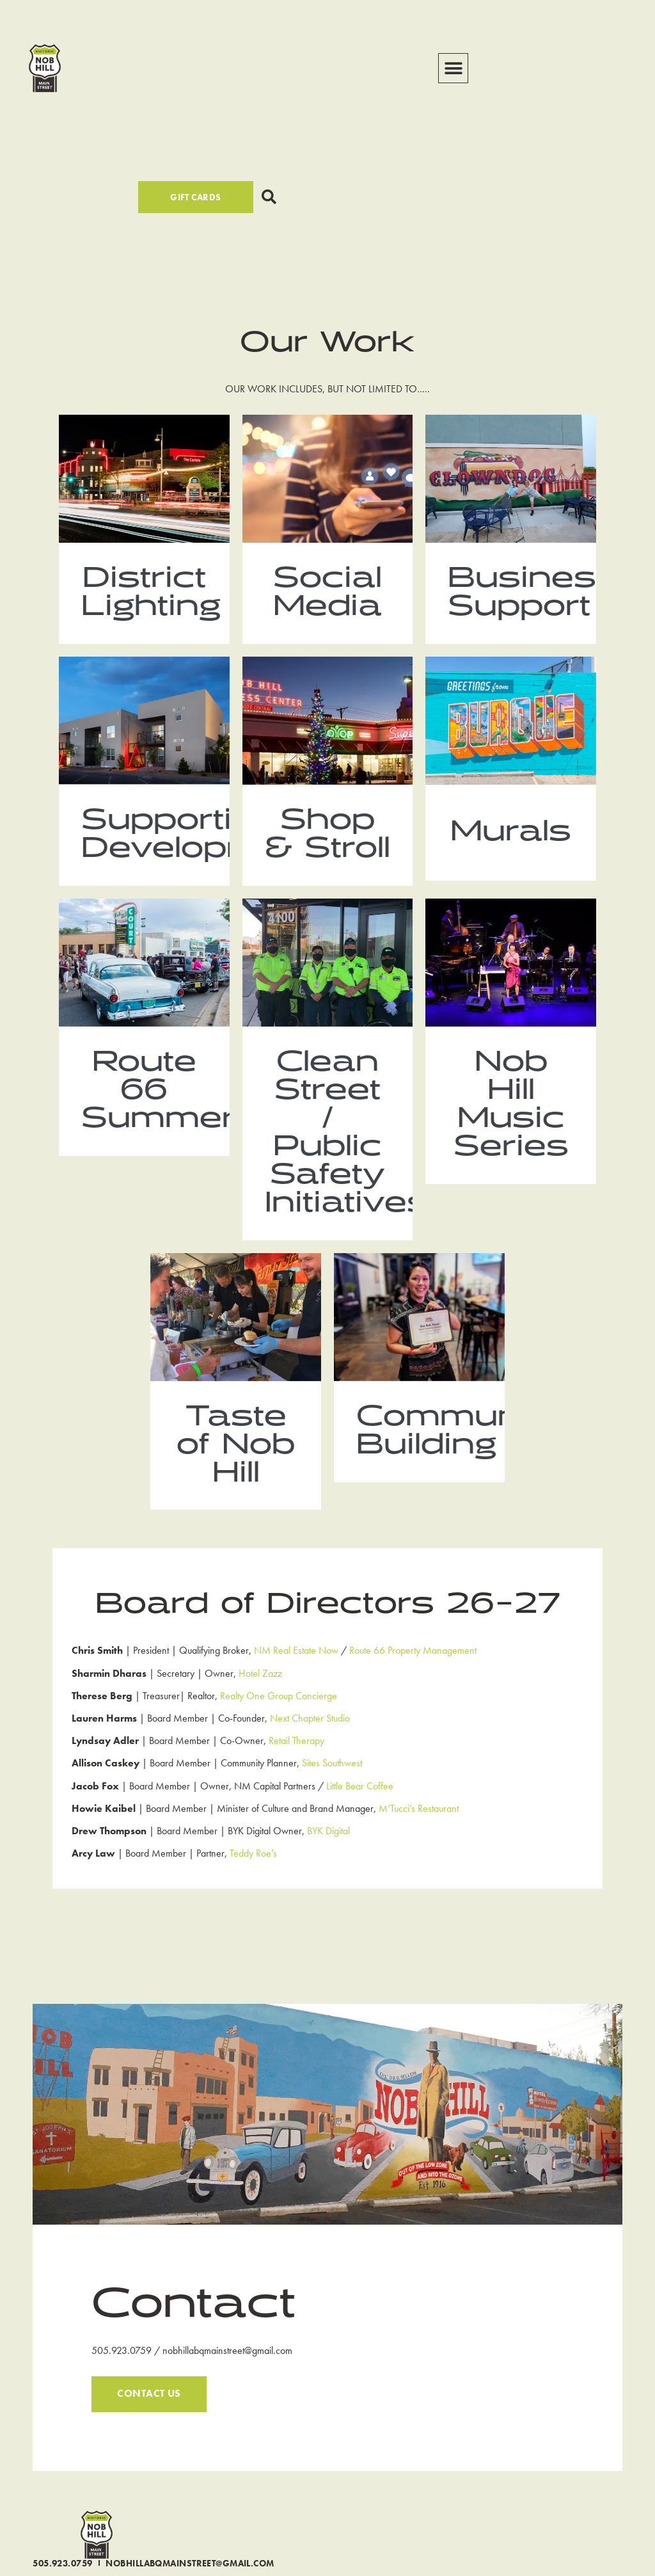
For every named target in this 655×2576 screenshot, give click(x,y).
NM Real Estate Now (296, 1688)
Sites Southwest (332, 1800)
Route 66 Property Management (413, 1688)
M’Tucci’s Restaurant (419, 1846)
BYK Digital (328, 1868)
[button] (453, 68)
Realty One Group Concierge (278, 1733)
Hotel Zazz (260, 1710)
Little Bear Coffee (359, 1823)
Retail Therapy (296, 1778)
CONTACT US (148, 2432)
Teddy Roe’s (253, 1891)
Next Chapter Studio (310, 1756)
